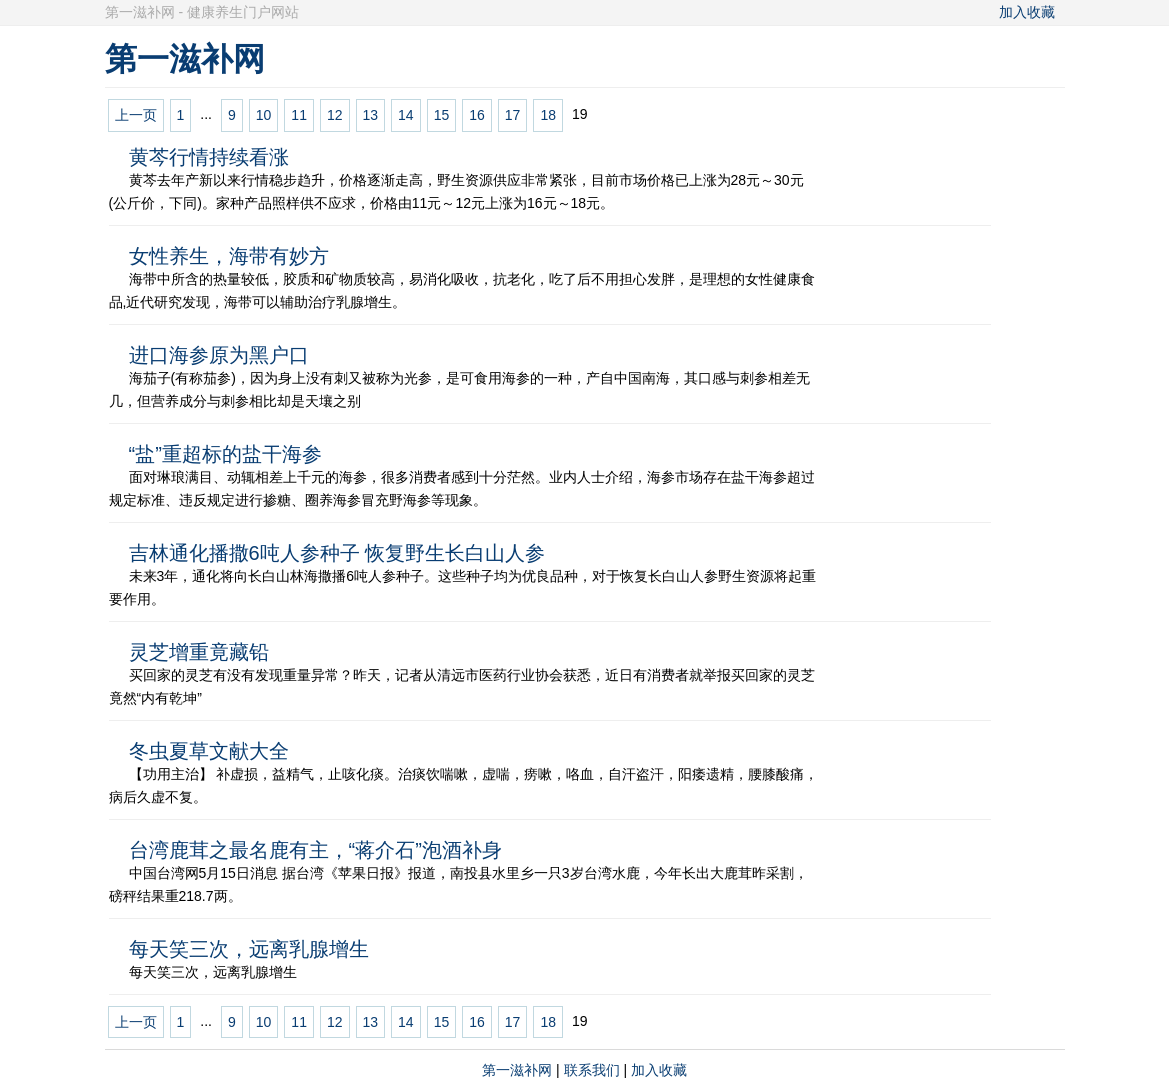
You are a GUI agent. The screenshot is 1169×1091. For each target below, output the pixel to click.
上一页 (136, 115)
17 (513, 115)
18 (548, 115)
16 (477, 115)
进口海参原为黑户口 (219, 355)
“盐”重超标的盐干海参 (225, 454)
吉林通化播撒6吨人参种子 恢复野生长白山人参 (337, 553)
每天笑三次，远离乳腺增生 (249, 949)
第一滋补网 (517, 1070)
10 (264, 115)
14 (406, 115)
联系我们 (592, 1070)
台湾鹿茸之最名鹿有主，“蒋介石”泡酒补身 (315, 850)
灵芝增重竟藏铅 (199, 652)
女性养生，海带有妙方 (229, 256)
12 (335, 115)
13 (371, 115)
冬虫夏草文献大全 (209, 751)
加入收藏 (1027, 12)
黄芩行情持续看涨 (209, 157)
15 (442, 115)
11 (299, 115)
